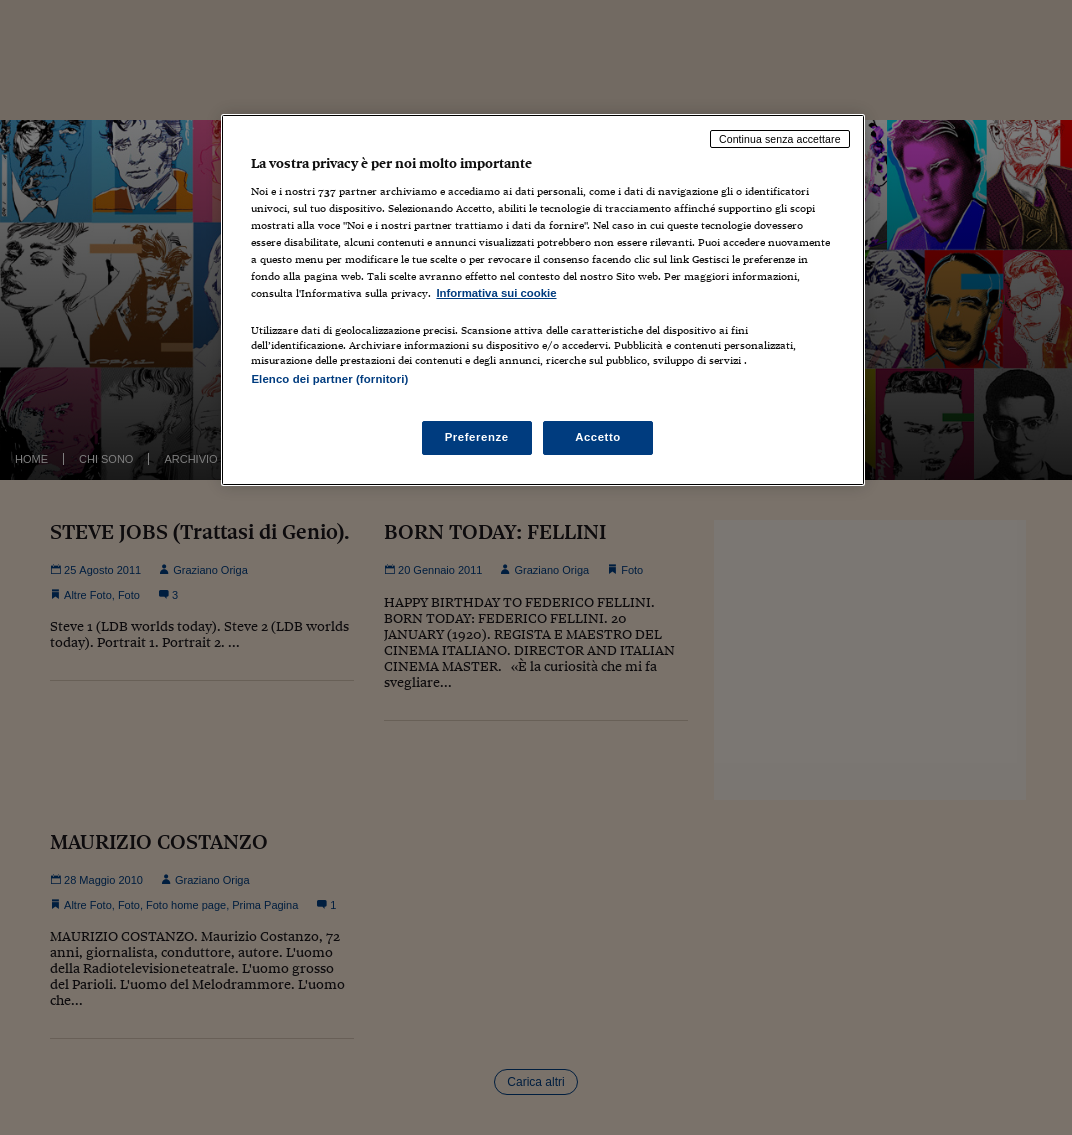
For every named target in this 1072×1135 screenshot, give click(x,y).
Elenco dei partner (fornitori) (329, 379)
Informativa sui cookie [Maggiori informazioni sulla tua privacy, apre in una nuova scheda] (496, 293)
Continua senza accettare (780, 139)
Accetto (598, 437)
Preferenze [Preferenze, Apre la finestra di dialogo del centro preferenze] (477, 437)
